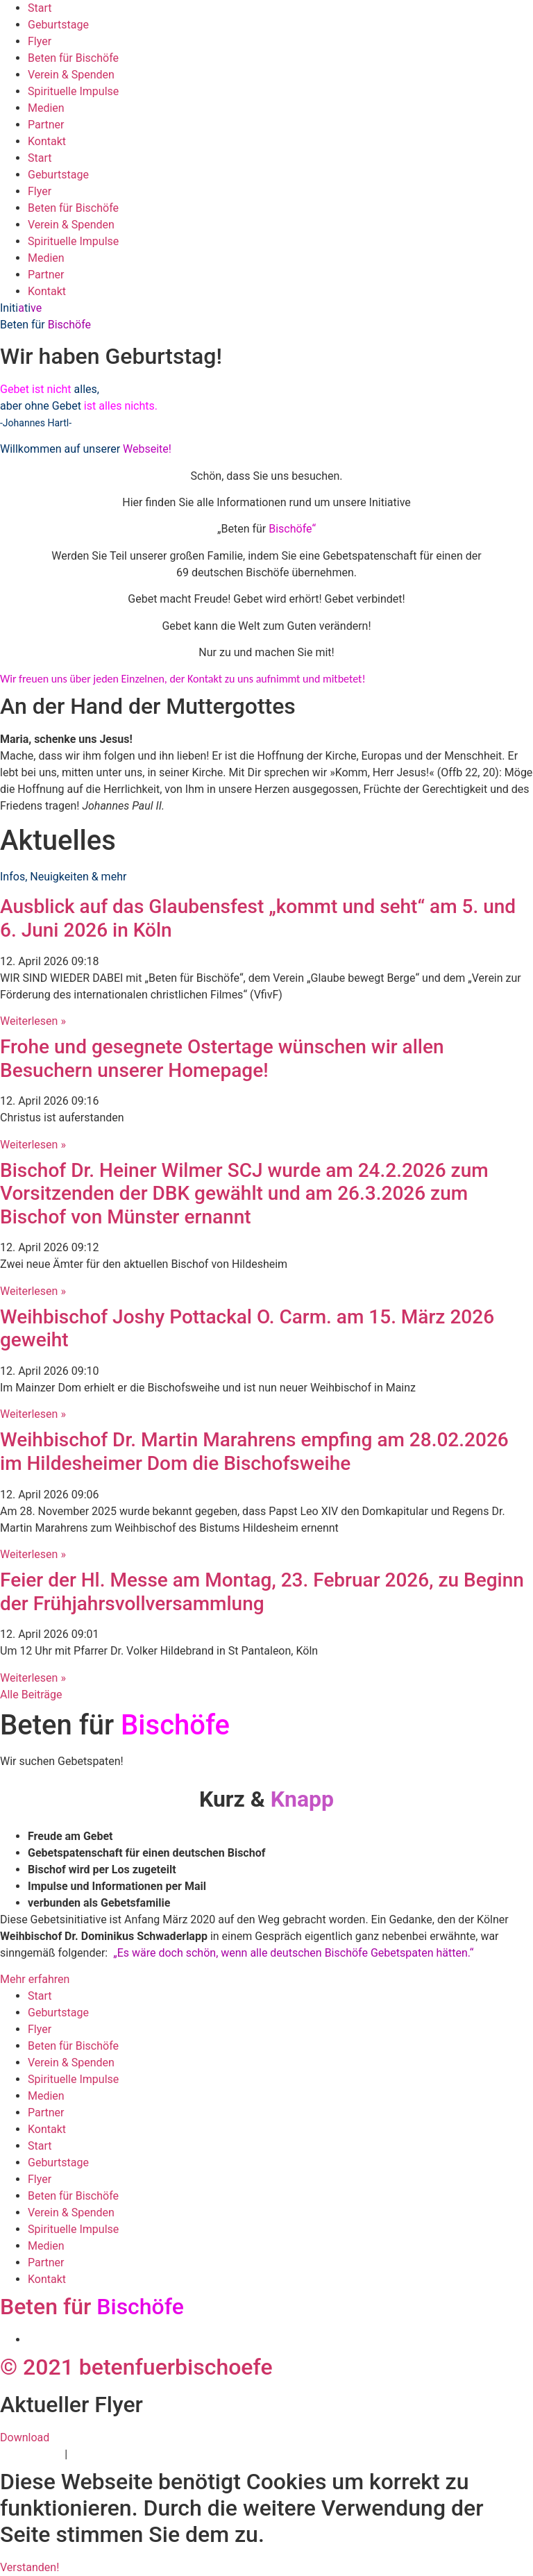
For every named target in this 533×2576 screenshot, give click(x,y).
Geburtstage (58, 24)
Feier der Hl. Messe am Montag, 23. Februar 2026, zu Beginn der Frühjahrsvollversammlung (262, 1592)
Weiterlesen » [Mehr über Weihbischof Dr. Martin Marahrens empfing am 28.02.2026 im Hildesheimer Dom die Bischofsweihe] (33, 1554)
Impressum (98, 2454)
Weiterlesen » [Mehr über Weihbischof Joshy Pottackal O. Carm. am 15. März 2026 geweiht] (33, 1414)
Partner (46, 124)
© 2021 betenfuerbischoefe (136, 2367)
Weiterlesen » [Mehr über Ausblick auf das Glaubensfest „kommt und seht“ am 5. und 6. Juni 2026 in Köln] (33, 1021)
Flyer (39, 41)
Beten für (92, 2306)
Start (39, 8)
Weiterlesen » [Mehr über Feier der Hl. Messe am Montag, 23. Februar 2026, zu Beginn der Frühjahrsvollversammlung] (33, 1677)
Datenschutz (31, 2454)
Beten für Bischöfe (73, 58)
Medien (46, 108)
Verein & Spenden (71, 74)
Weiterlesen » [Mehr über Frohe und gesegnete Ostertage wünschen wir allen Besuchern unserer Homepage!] (33, 1144)
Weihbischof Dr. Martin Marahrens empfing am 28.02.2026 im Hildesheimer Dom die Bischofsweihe (254, 1451)
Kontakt (47, 141)
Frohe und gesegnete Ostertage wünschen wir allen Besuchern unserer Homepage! (222, 1058)
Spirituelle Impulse (73, 91)
